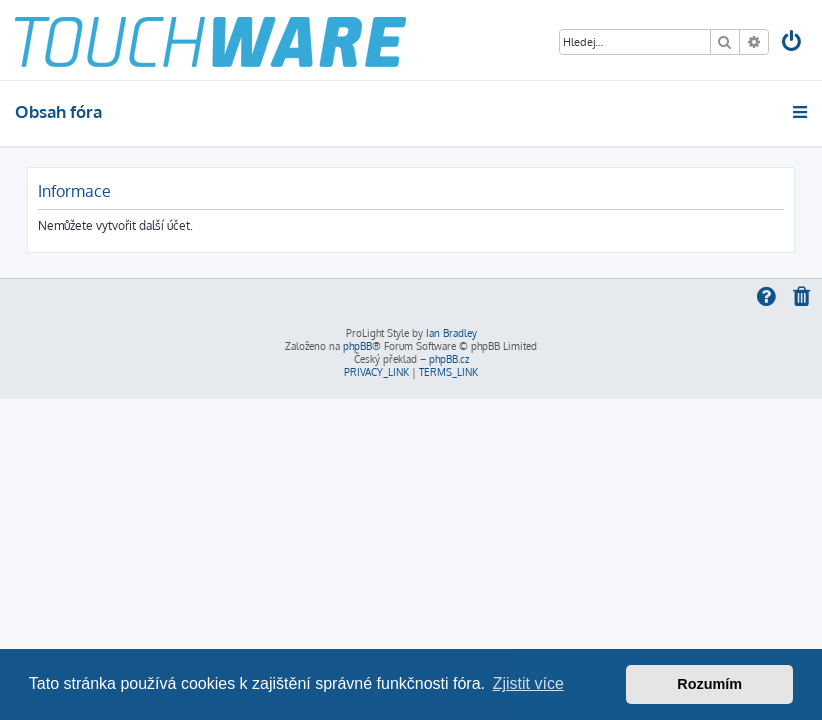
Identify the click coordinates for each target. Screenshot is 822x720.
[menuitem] (793, 43)
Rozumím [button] (709, 684)
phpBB (357, 346)
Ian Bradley (451, 333)
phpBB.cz (449, 359)
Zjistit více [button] (528, 683)
